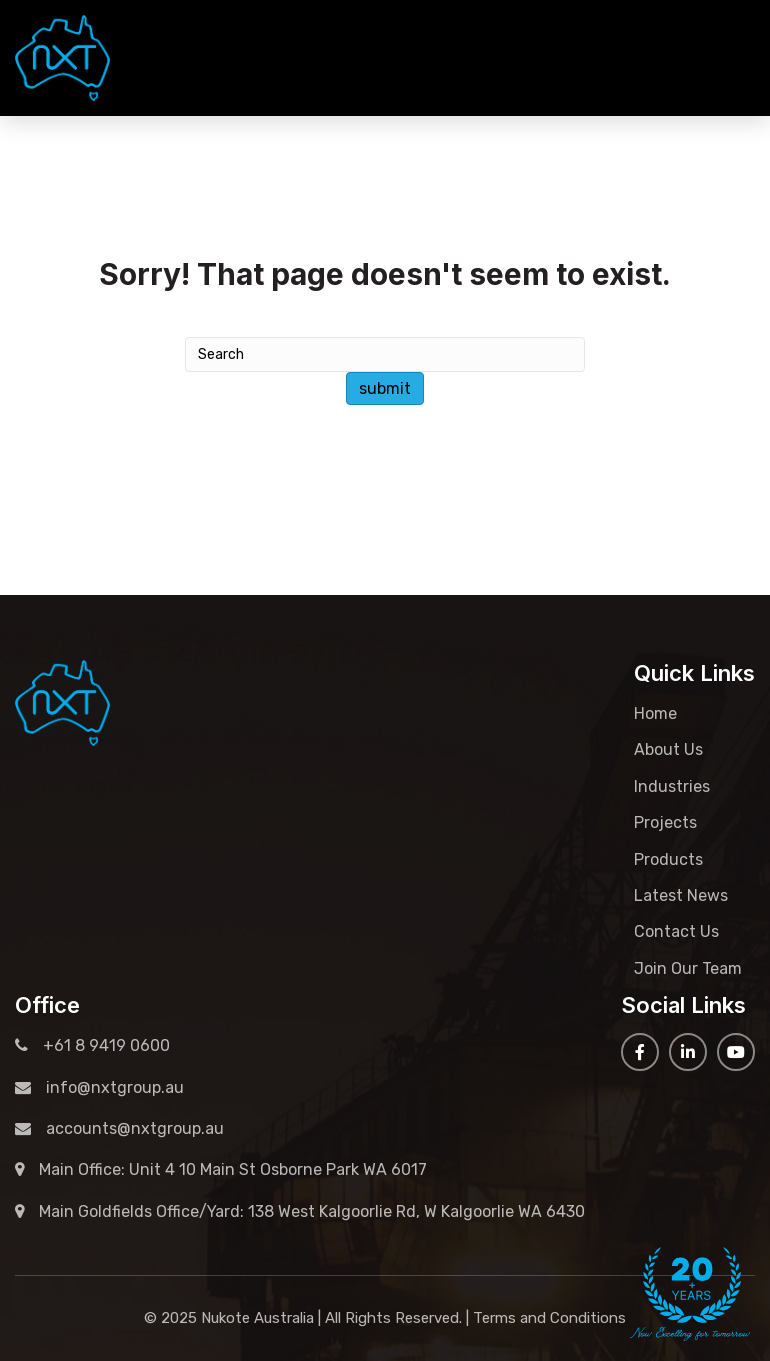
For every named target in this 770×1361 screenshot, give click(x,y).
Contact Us (676, 931)
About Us (668, 749)
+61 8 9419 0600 (673, 57)
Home (655, 713)
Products (668, 859)
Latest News (681, 895)
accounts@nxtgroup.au (119, 1128)
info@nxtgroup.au (99, 1087)
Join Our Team (688, 968)
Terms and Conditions (549, 1318)
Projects (665, 822)
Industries (672, 786)
